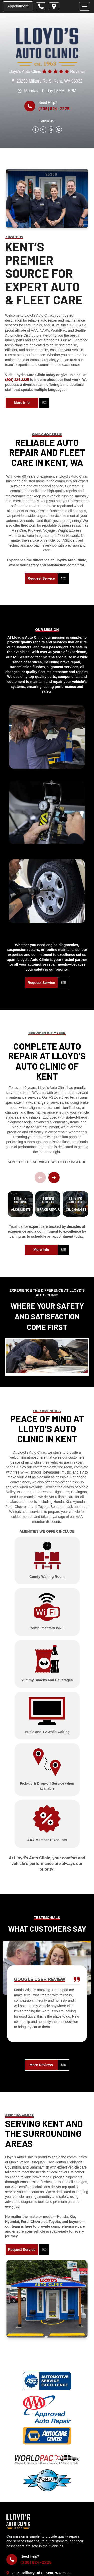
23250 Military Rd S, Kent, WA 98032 (50, 81)
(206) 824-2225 (54, 108)
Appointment (17, 6)
